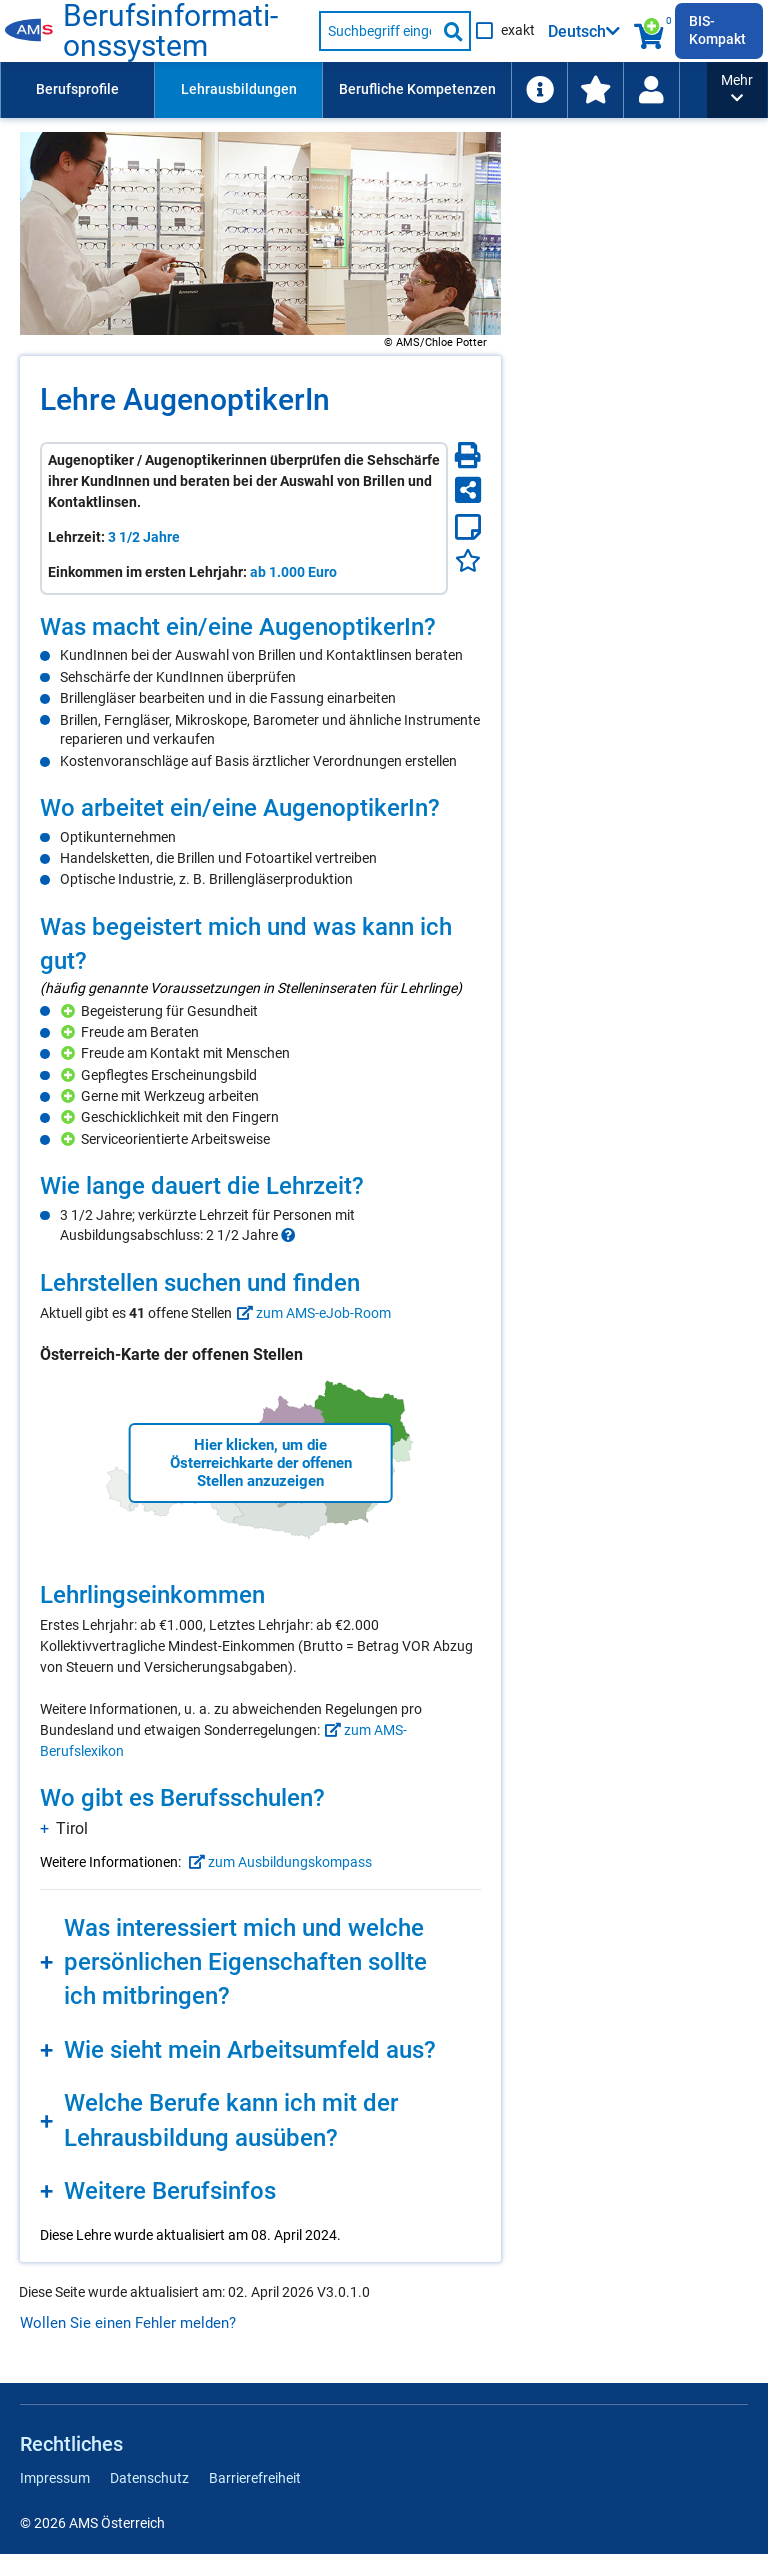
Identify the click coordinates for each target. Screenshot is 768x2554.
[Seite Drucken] (468, 455)
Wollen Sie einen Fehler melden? (128, 2323)
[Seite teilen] (468, 490)
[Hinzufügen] (70, 1011)
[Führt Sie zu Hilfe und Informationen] (539, 90)
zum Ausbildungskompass (278, 1862)
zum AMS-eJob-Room (311, 1313)
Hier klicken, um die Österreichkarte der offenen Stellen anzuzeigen (261, 1463)
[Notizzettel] (468, 527)
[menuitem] (77, 90)
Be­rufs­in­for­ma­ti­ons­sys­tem (170, 31)
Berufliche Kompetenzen (417, 89)
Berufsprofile (77, 89)
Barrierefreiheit (255, 2478)
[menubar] (353, 90)
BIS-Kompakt (717, 30)
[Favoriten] (468, 560)
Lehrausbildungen (239, 89)
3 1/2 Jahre (144, 537)
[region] (260, 691)
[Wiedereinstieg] (651, 90)
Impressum (55, 2478)
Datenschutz (149, 2478)
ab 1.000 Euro (293, 572)
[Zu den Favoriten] (595, 90)
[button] (737, 90)
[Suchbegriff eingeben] (378, 31)
